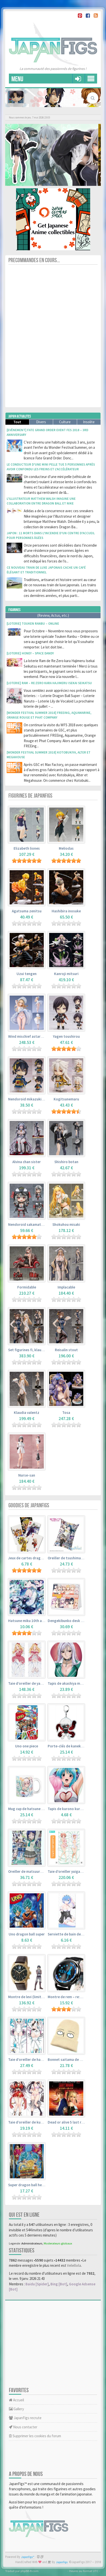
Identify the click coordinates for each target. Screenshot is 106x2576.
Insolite (89, 422)
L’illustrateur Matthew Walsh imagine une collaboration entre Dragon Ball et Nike (41, 501)
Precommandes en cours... (34, 260)
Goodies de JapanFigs (28, 1505)
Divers (41, 422)
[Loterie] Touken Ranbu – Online (33, 623)
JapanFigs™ (27, 2557)
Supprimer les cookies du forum (35, 2436)
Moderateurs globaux (58, 2243)
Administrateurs (31, 2243)
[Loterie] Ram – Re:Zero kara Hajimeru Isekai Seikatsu (49, 683)
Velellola (74, 2265)
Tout (17, 422)
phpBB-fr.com (30, 2571)
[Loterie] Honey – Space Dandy (30, 653)
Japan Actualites (19, 416)
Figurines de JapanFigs (30, 795)
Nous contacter (23, 2427)
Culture (65, 422)
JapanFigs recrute (25, 2417)
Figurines (14, 610)
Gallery (16, 2409)
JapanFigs (62, 2562)
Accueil (16, 2400)
